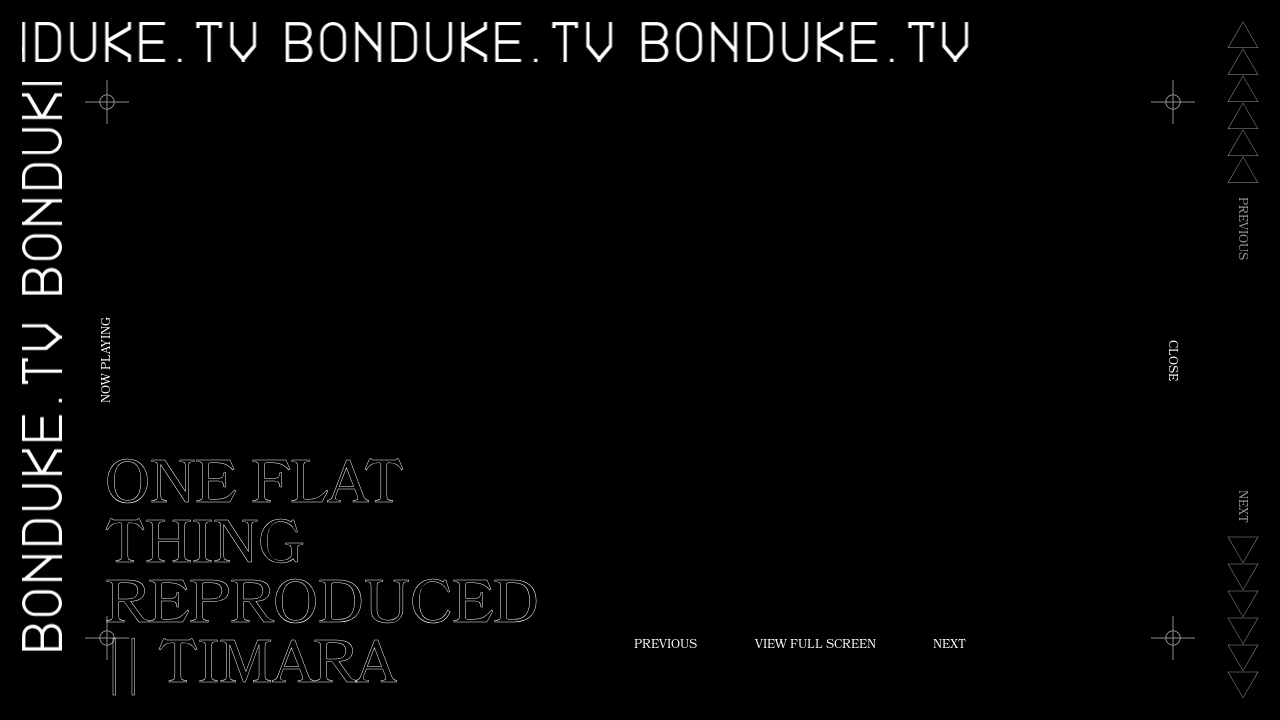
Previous (665, 646)
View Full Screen (815, 646)
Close (1171, 360)
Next (949, 646)
